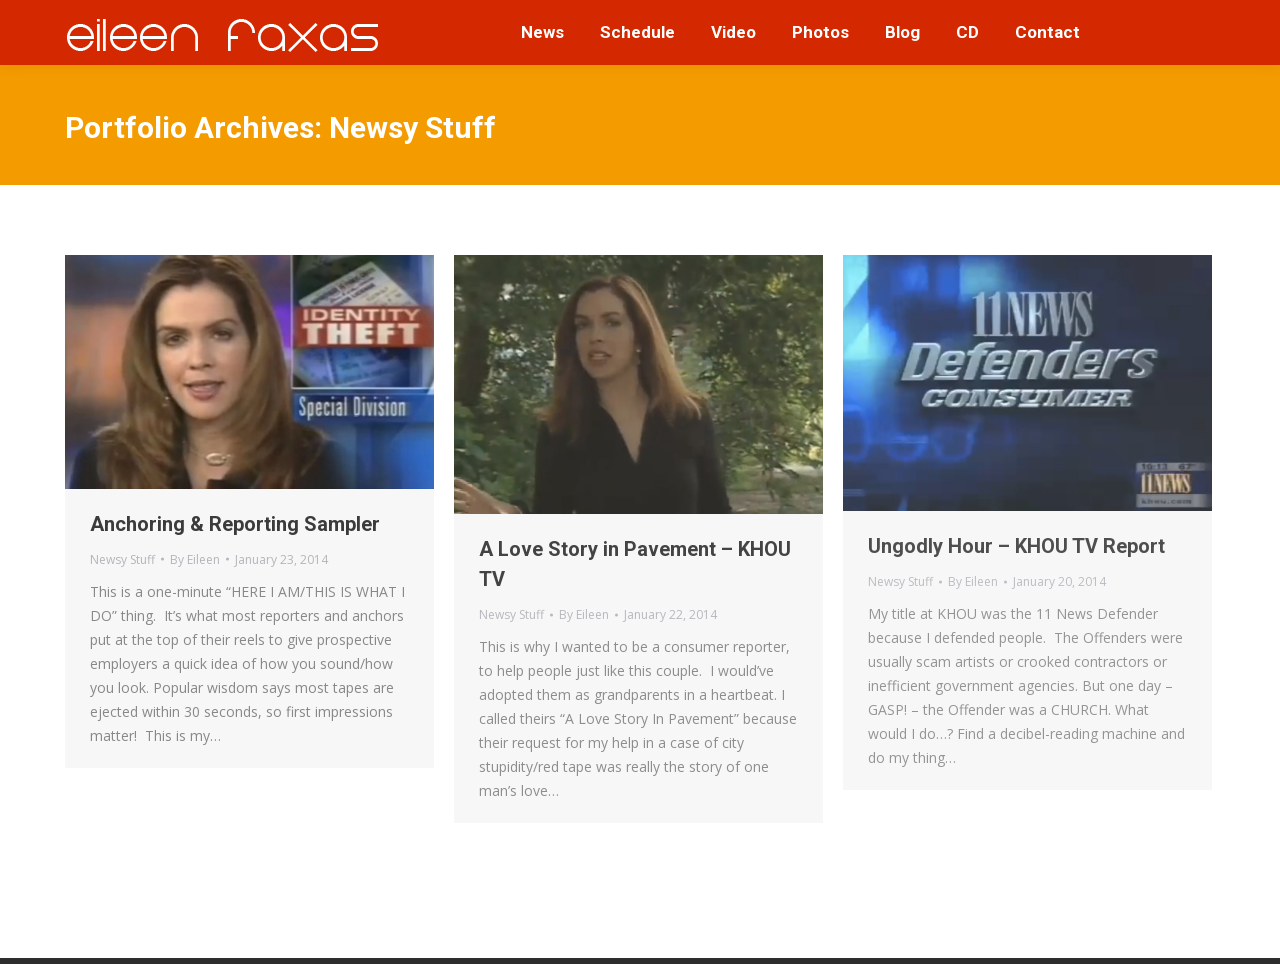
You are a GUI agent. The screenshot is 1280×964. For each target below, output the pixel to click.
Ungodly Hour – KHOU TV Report (1016, 546)
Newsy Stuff (122, 559)
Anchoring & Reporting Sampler (235, 524)
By (195, 559)
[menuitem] (542, 32)
